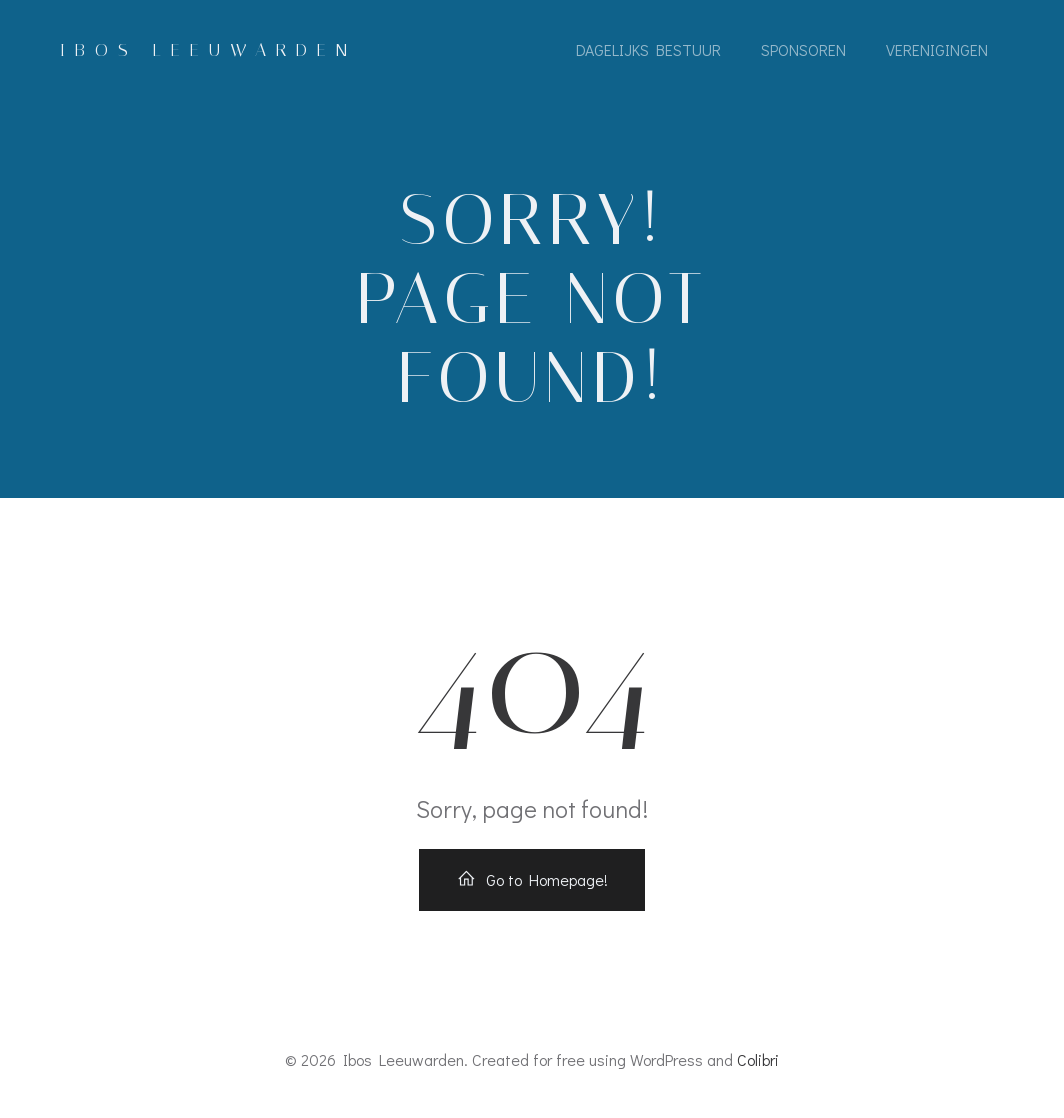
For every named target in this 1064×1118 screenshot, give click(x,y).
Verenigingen (937, 49)
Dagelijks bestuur (648, 49)
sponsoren (803, 49)
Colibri (758, 1059)
